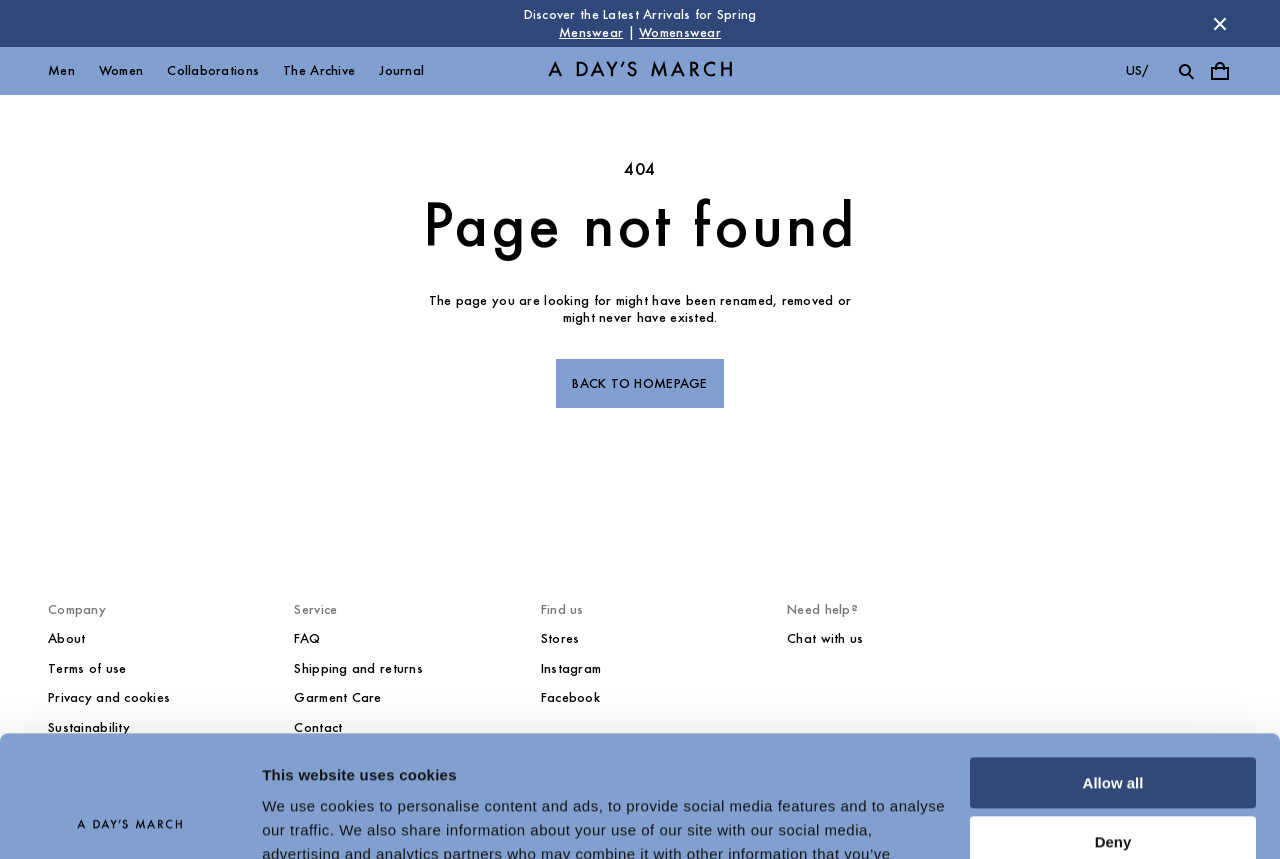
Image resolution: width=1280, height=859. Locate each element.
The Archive (319, 70)
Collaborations (213, 70)
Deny (1113, 727)
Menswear (591, 32)
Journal (401, 70)
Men (61, 70)
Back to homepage (639, 383)
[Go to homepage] (640, 71)
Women (121, 70)
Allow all (1113, 669)
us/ (1137, 70)
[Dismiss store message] (1220, 24)
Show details (308, 819)
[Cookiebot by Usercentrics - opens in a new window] (129, 820)
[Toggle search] (1186, 71)
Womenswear (680, 32)
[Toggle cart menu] (1220, 71)
